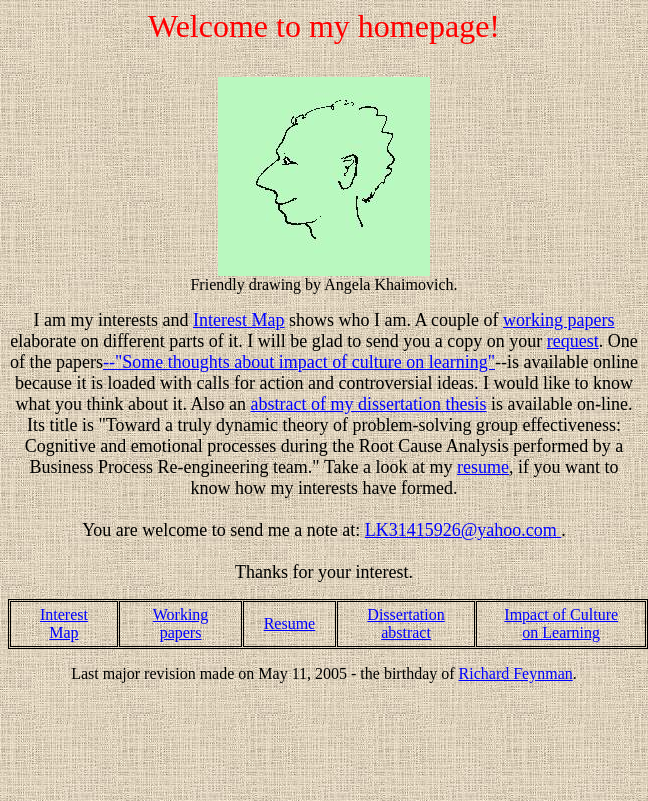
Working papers (181, 623)
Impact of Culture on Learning (561, 623)
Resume (290, 623)
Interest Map (64, 623)
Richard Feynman (516, 673)
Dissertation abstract (405, 623)
